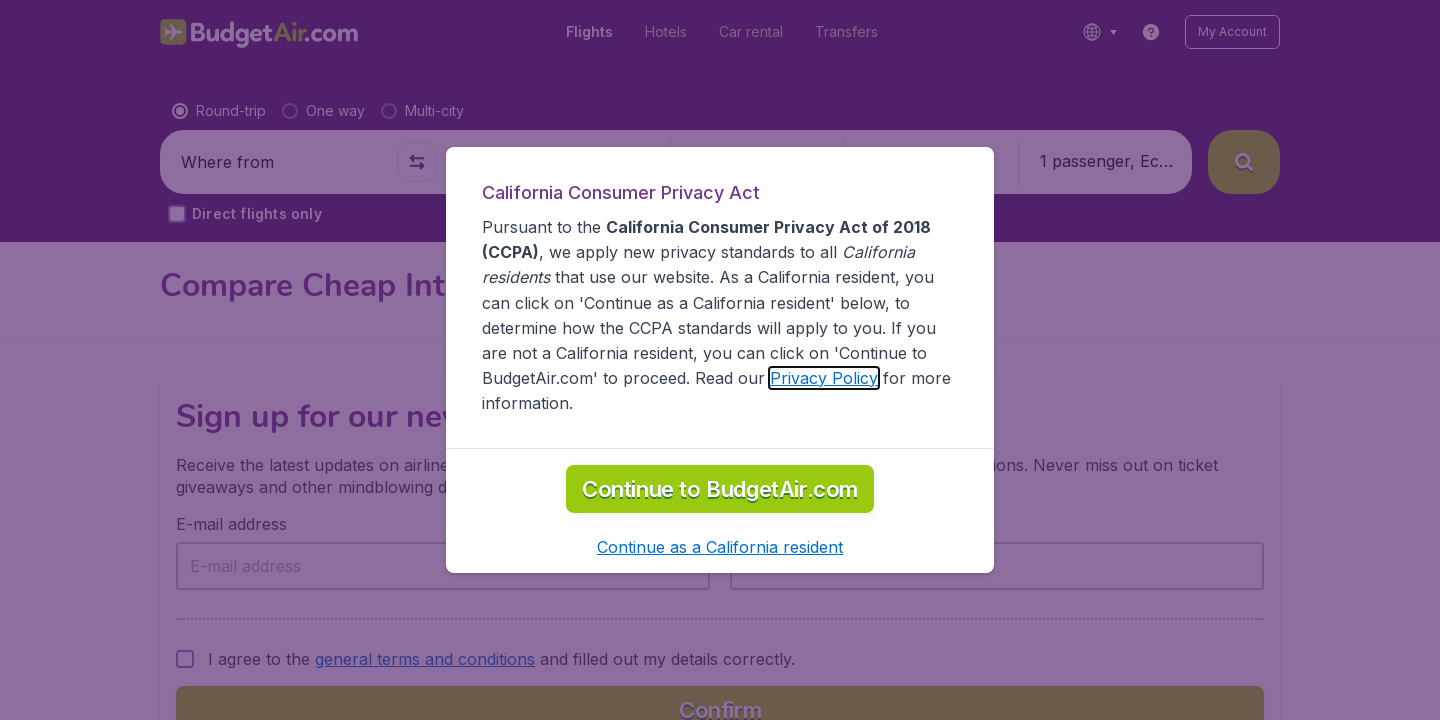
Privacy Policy (824, 378)
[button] (720, 547)
